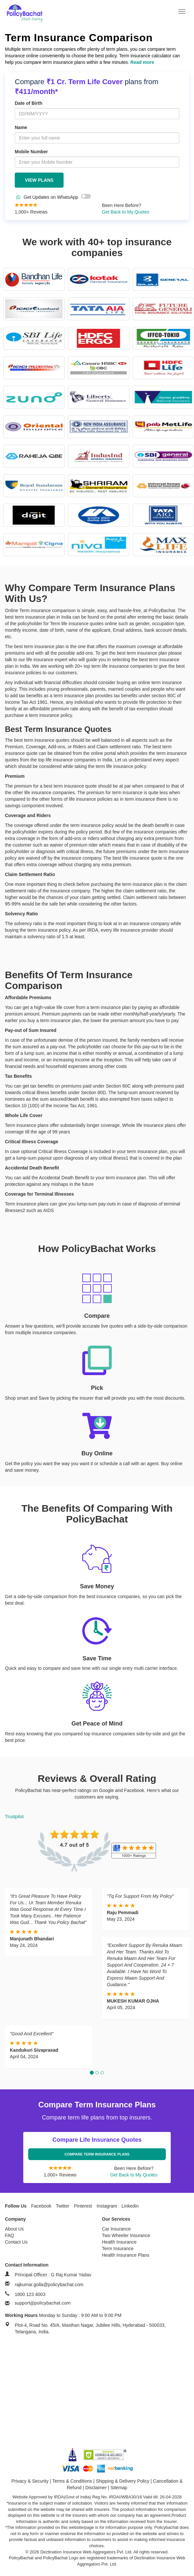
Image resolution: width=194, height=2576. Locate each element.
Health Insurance (119, 2242)
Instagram (107, 2206)
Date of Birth (28, 103)
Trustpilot (14, 1816)
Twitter (62, 2206)
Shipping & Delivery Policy (122, 2481)
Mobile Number (31, 151)
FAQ (9, 2235)
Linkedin (130, 2206)
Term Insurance (117, 2248)
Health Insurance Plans (125, 2255)
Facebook (41, 2206)
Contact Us (16, 2242)
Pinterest (83, 2206)
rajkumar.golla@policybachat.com (49, 2284)
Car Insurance (116, 2228)
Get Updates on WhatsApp (53, 197)
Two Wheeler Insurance (126, 2235)
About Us (14, 2228)
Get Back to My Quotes (125, 212)
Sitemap (118, 2487)
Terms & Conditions (72, 2481)
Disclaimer (96, 2487)
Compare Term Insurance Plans (97, 2154)
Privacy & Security (30, 2481)
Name (21, 127)
